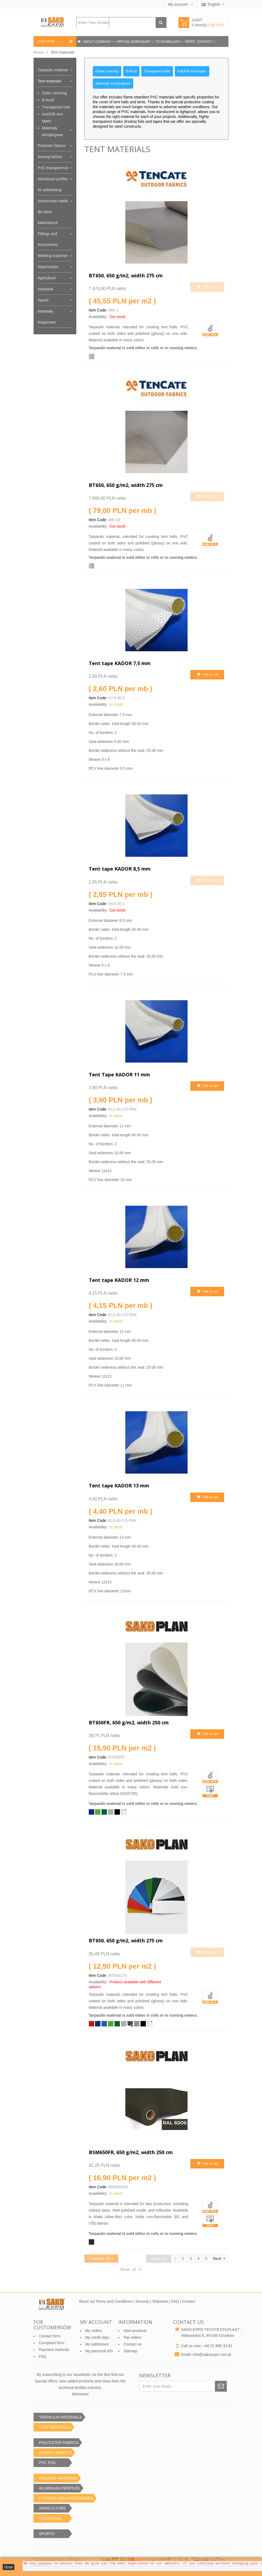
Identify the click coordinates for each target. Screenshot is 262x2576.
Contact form (49, 2336)
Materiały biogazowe (47, 316)
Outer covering (54, 93)
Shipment (160, 2301)
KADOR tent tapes (52, 117)
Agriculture (47, 278)
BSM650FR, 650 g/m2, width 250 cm (131, 2152)
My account (178, 4)
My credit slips (97, 2337)
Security (142, 2301)
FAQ (175, 2301)
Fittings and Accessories (48, 239)
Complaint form (51, 2343)
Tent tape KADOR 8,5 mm (119, 868)
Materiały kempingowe (52, 131)
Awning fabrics (50, 157)
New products (135, 2330)
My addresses (97, 2344)
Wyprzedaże (48, 267)
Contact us (132, 2344)
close (8, 2567)
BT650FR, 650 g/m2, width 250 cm (129, 1722)
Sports (43, 300)
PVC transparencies (54, 168)
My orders (93, 2330)
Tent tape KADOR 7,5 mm (119, 663)
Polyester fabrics (52, 145)
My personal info (99, 2351)
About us (86, 2301)
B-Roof (48, 100)
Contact (205, 42)
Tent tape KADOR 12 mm (119, 1280)
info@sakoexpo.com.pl (212, 2354)
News (190, 41)
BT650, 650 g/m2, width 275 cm (126, 275)
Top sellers (132, 2337)
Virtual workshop (133, 42)
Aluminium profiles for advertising (53, 184)
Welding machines (53, 256)
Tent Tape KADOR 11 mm (119, 1074)
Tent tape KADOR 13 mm (119, 1485)
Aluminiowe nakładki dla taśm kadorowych (55, 212)
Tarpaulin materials (54, 70)
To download (168, 42)
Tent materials (49, 81)
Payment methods (54, 2349)
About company (97, 42)
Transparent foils (56, 107)
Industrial (45, 289)
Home (39, 52)
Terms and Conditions (114, 2301)
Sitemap (130, 2351)
